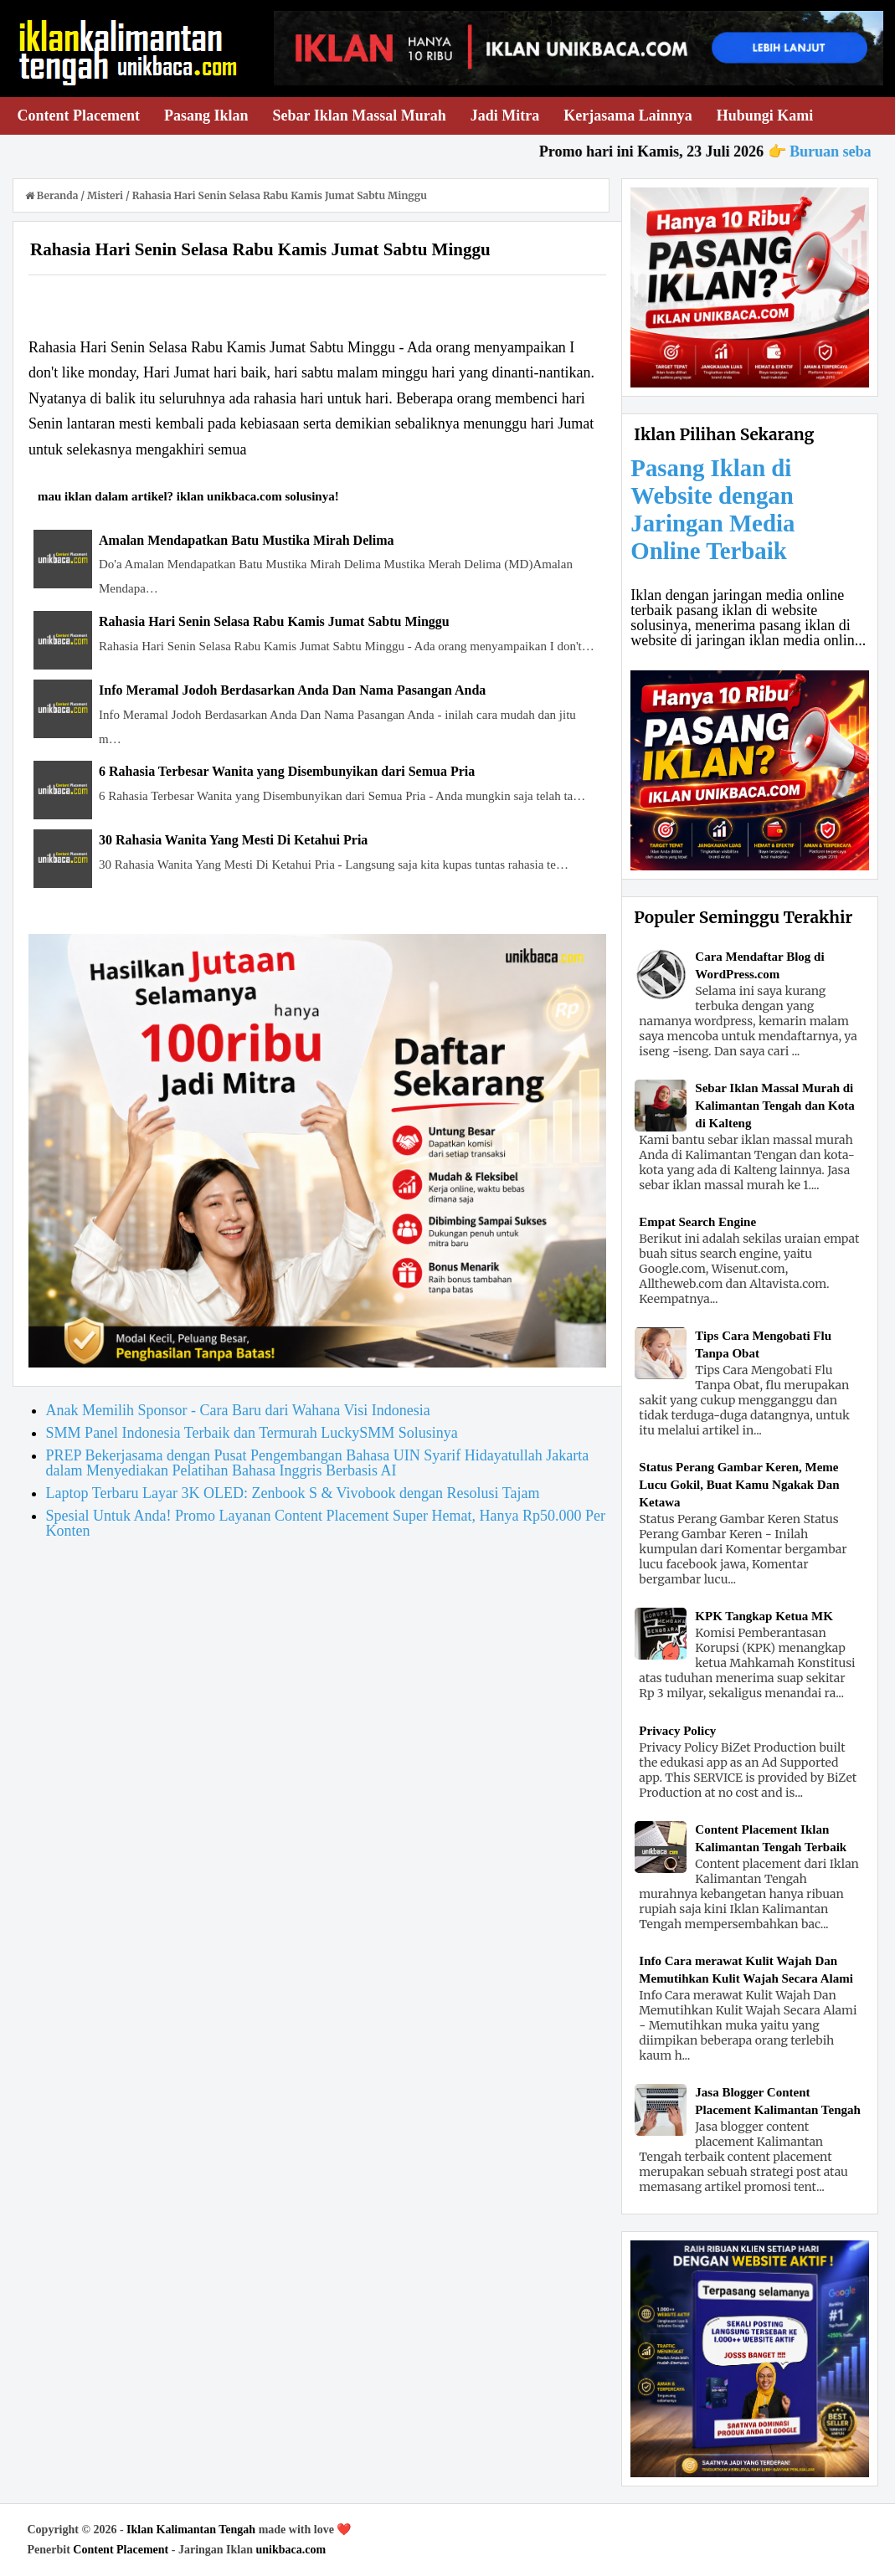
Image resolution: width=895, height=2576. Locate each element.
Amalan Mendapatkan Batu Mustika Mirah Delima (246, 540)
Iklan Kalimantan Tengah (190, 2529)
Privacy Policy (677, 1730)
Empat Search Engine (697, 1222)
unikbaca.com (291, 2549)
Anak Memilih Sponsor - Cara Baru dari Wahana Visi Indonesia (238, 1410)
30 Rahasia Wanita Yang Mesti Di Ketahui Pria (233, 840)
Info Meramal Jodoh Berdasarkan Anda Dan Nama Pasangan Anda (292, 690)
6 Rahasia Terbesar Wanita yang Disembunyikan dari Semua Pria (287, 771)
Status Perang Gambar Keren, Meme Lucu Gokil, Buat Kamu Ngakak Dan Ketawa (739, 1484)
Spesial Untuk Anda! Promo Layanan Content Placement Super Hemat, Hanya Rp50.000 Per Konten (325, 1523)
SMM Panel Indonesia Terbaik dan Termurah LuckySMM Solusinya (252, 1432)
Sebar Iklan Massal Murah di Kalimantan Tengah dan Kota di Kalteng (774, 1105)
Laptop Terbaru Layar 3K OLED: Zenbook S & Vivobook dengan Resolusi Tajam (293, 1493)
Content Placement (120, 2549)
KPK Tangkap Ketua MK (764, 1616)
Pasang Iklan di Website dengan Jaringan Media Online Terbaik (712, 509)
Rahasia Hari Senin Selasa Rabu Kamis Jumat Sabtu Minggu (274, 621)
